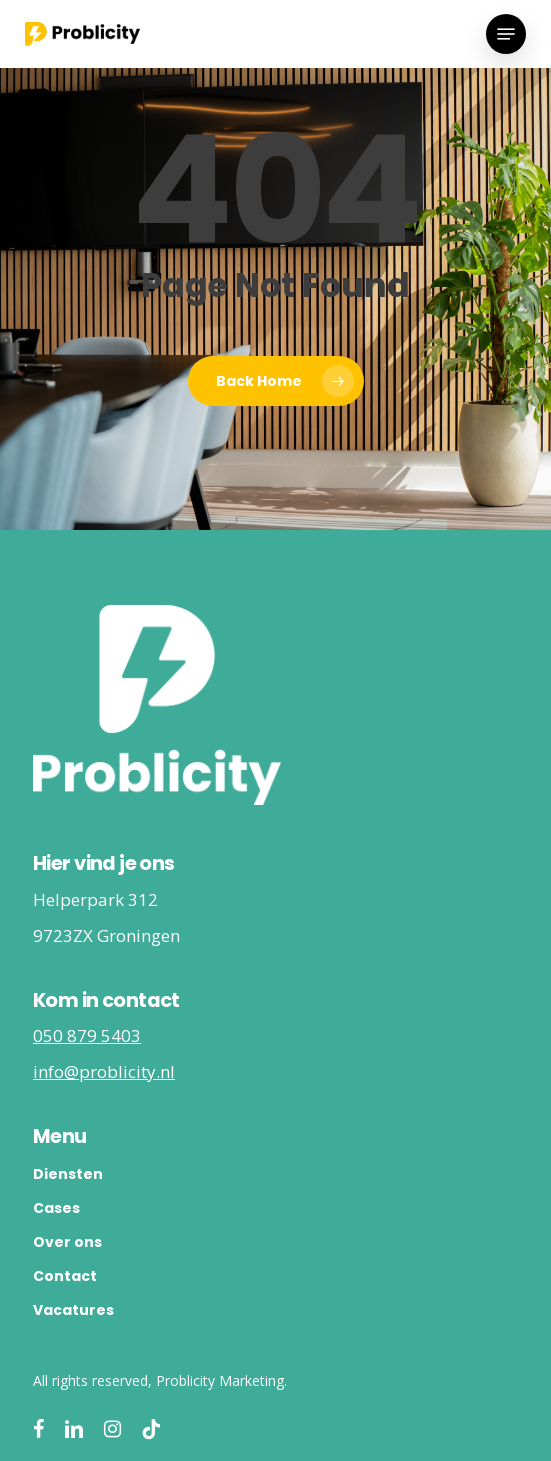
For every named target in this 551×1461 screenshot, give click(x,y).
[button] (506, 34)
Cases (56, 1208)
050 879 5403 (87, 1035)
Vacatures (73, 1310)
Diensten (68, 1174)
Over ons (67, 1242)
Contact (65, 1276)
